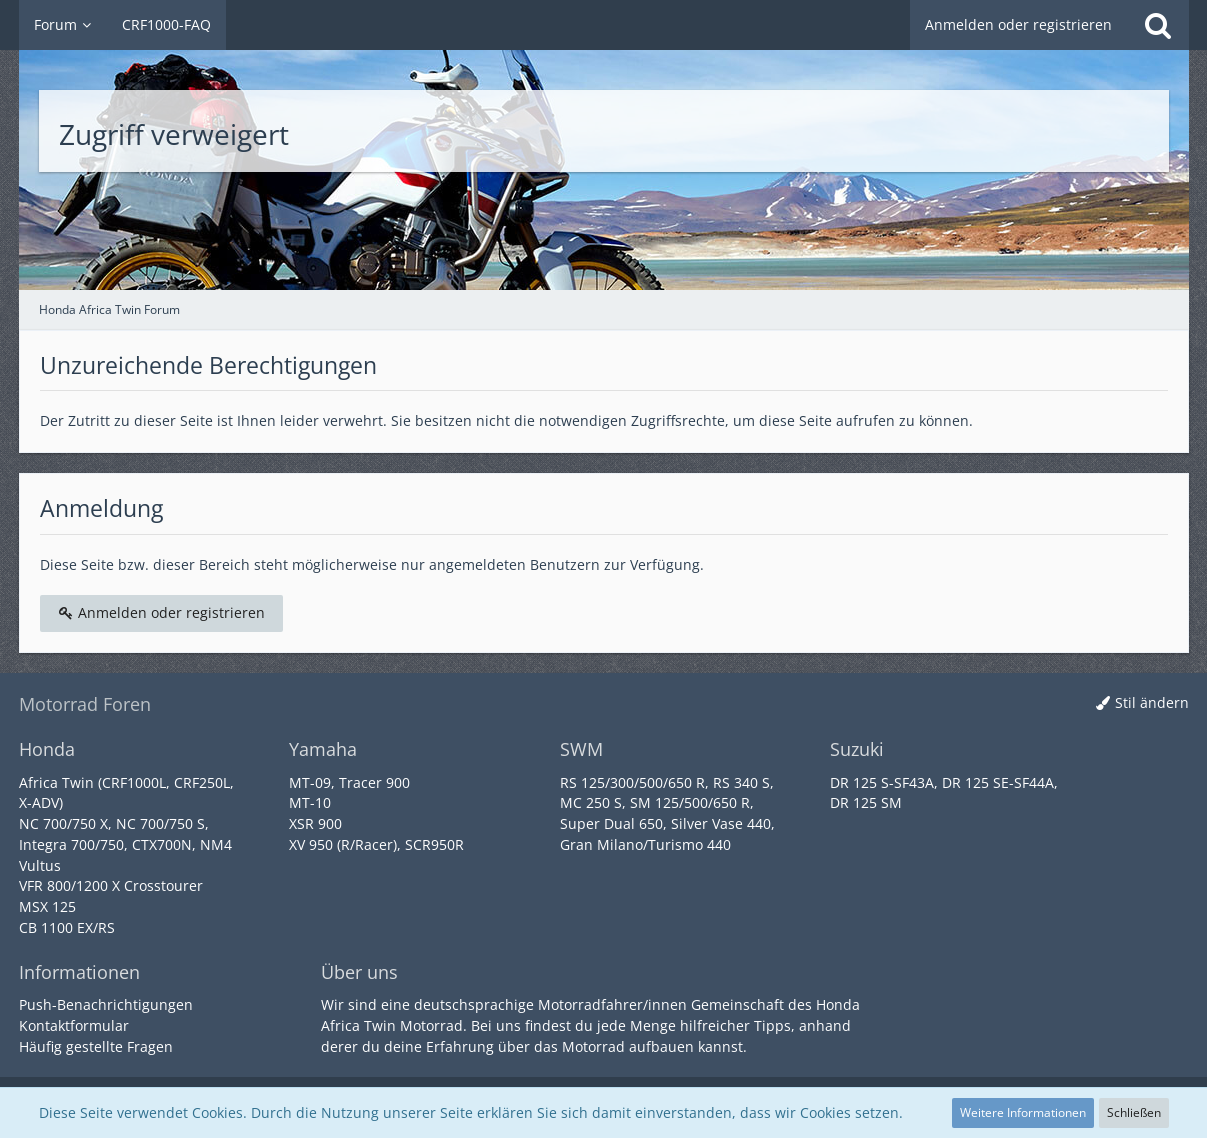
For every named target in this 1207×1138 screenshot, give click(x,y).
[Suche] (1158, 25)
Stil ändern (1152, 702)
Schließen (1134, 1112)
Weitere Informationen (1023, 1112)
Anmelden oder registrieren (1018, 24)
